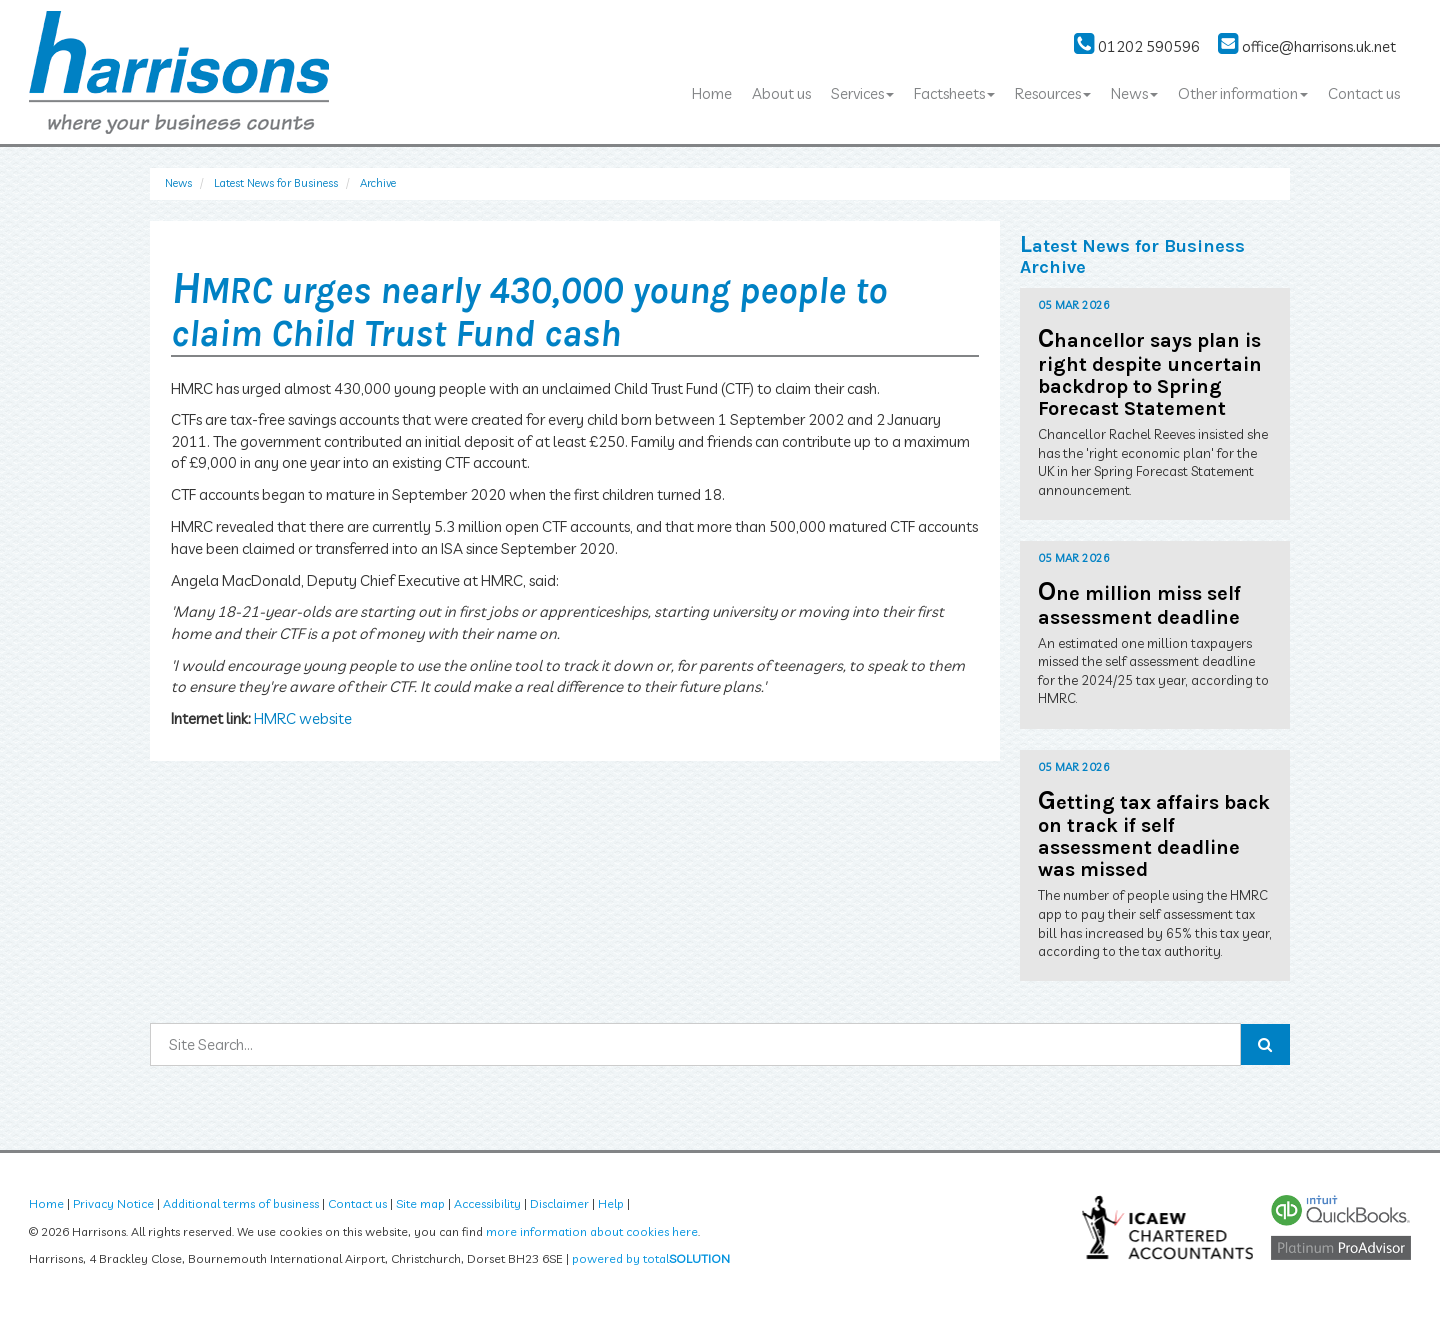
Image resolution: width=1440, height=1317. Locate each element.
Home (712, 93)
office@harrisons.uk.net (1307, 46)
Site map (420, 1203)
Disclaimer (559, 1203)
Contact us (1364, 93)
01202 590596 (1137, 46)
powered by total (651, 1258)
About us (781, 93)
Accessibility (487, 1203)
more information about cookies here (592, 1231)
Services (862, 93)
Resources (1053, 93)
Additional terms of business (241, 1203)
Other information (1243, 93)
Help (611, 1203)
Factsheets (954, 93)
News (1134, 93)
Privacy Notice (113, 1203)
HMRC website (303, 718)
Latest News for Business (276, 183)
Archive (378, 183)
